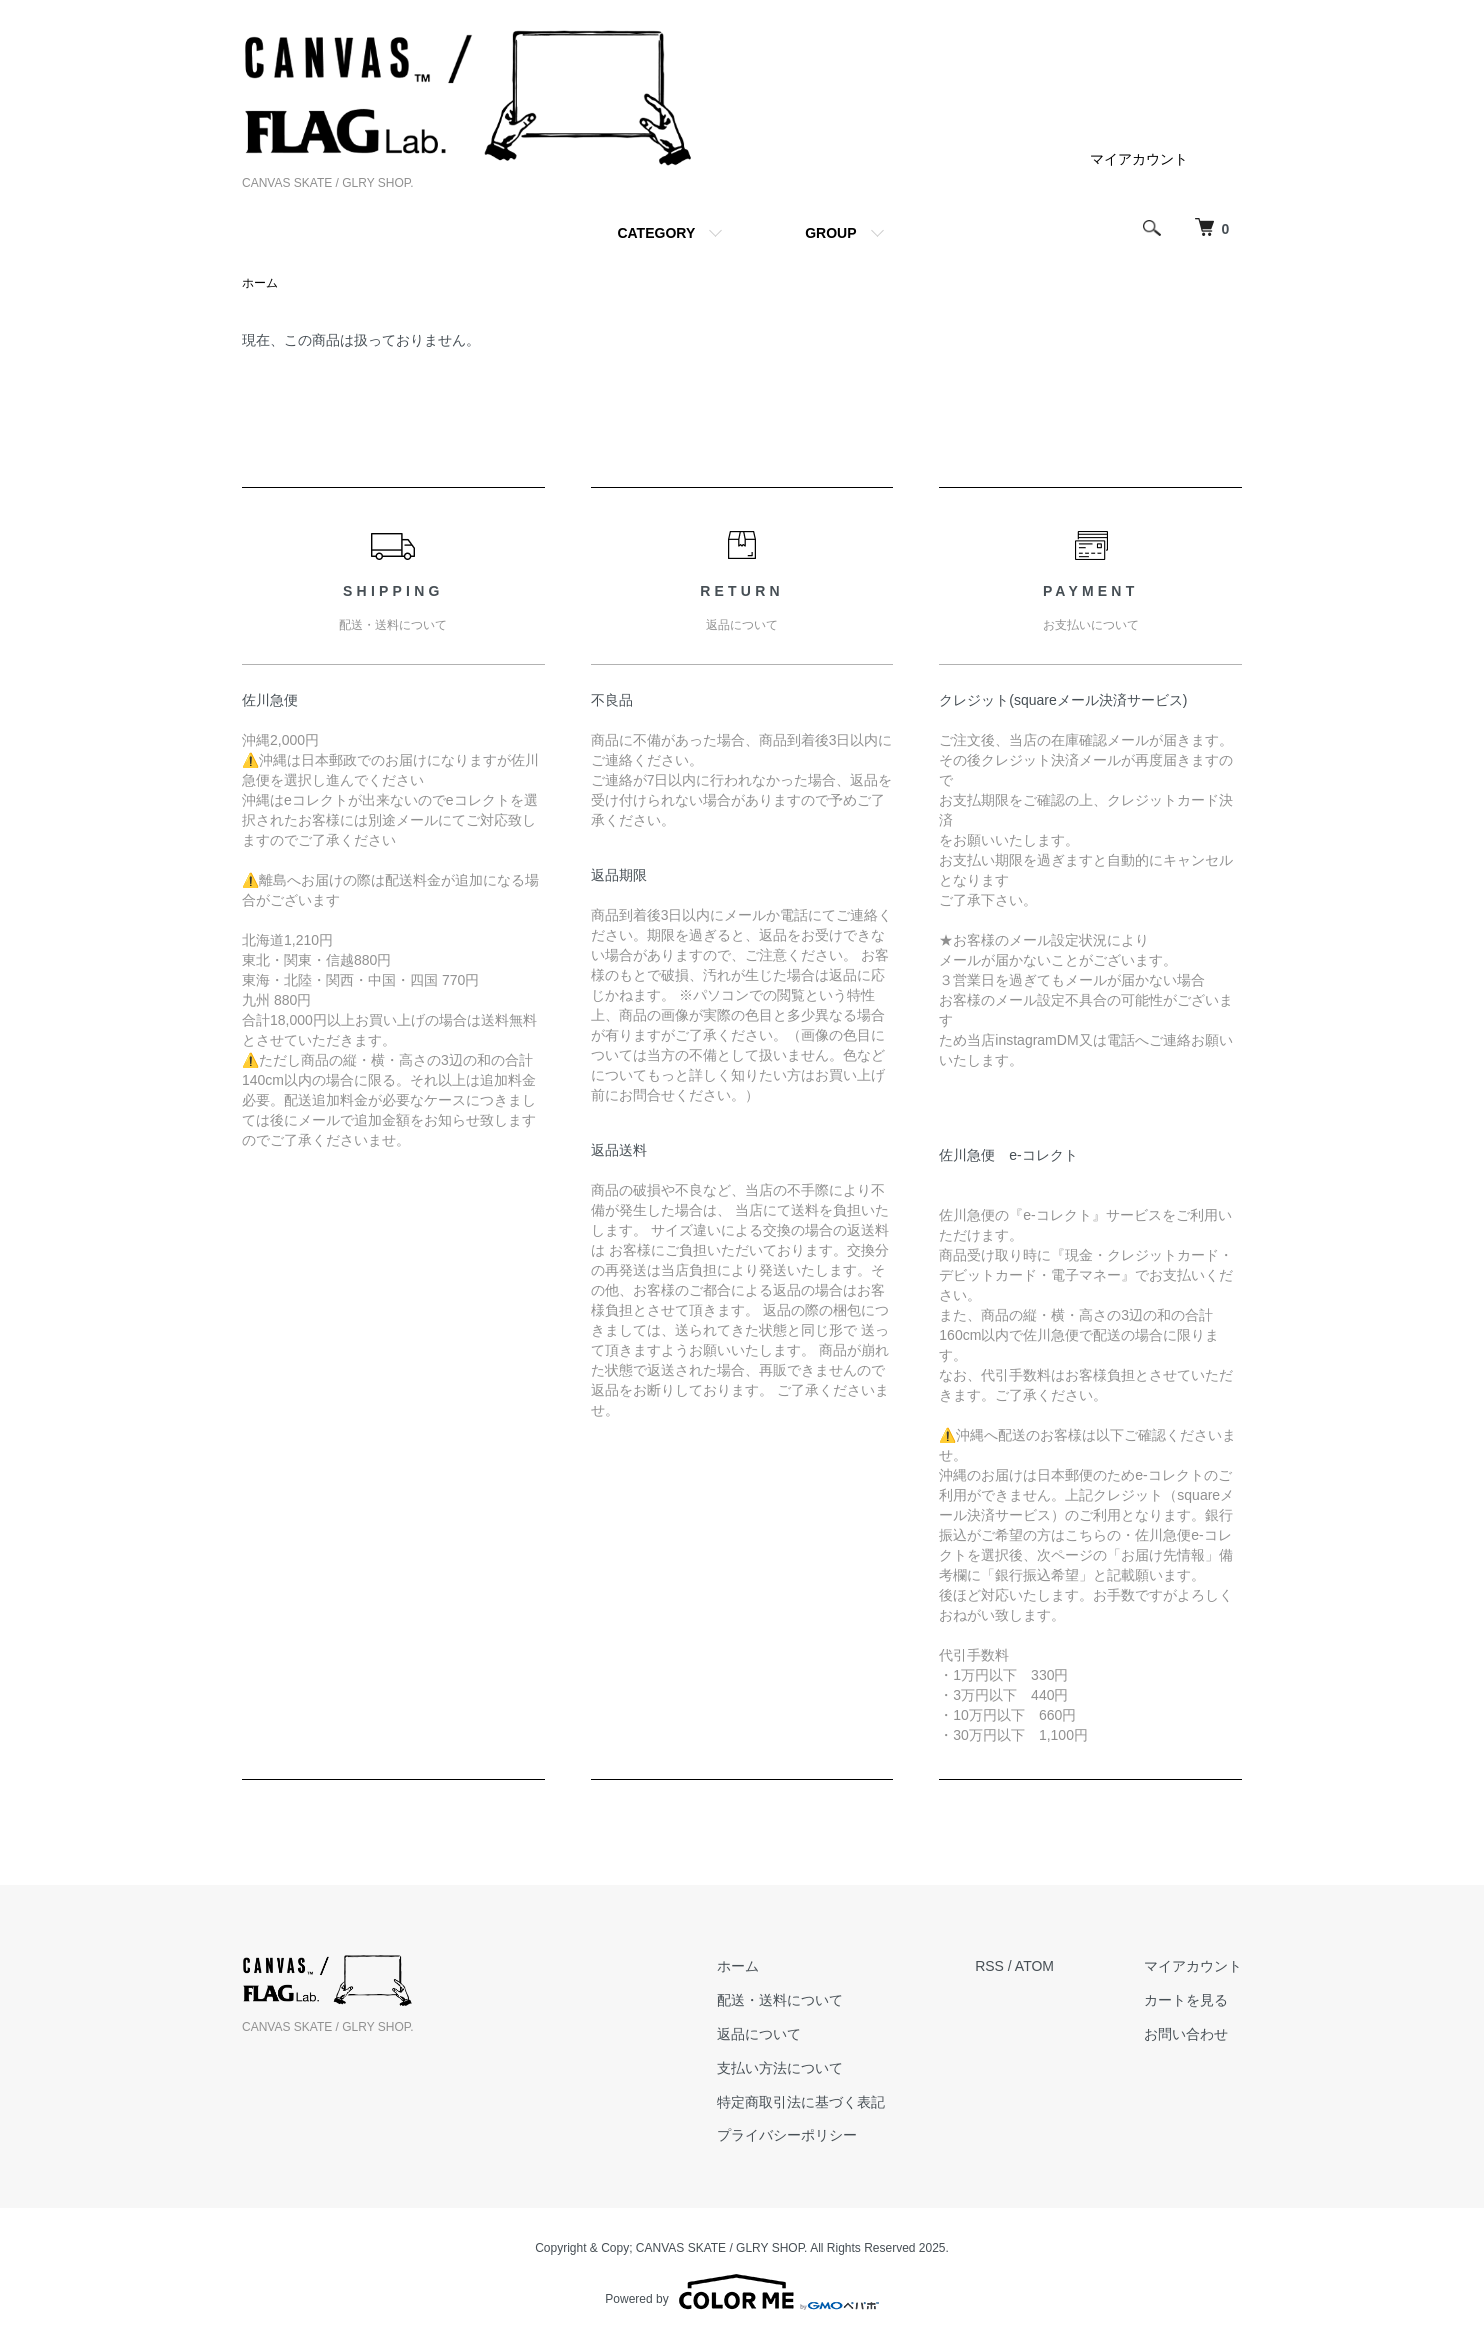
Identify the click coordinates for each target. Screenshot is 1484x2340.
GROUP (830, 233)
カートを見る (1186, 2000)
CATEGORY (656, 233)
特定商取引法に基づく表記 (801, 2102)
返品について (759, 2034)
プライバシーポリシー (787, 2135)
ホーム (260, 283)
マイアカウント (1139, 159)
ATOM (1034, 1966)
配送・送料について (780, 2000)
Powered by (741, 2292)
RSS (989, 1966)
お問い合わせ (1186, 2034)
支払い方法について (780, 2068)
